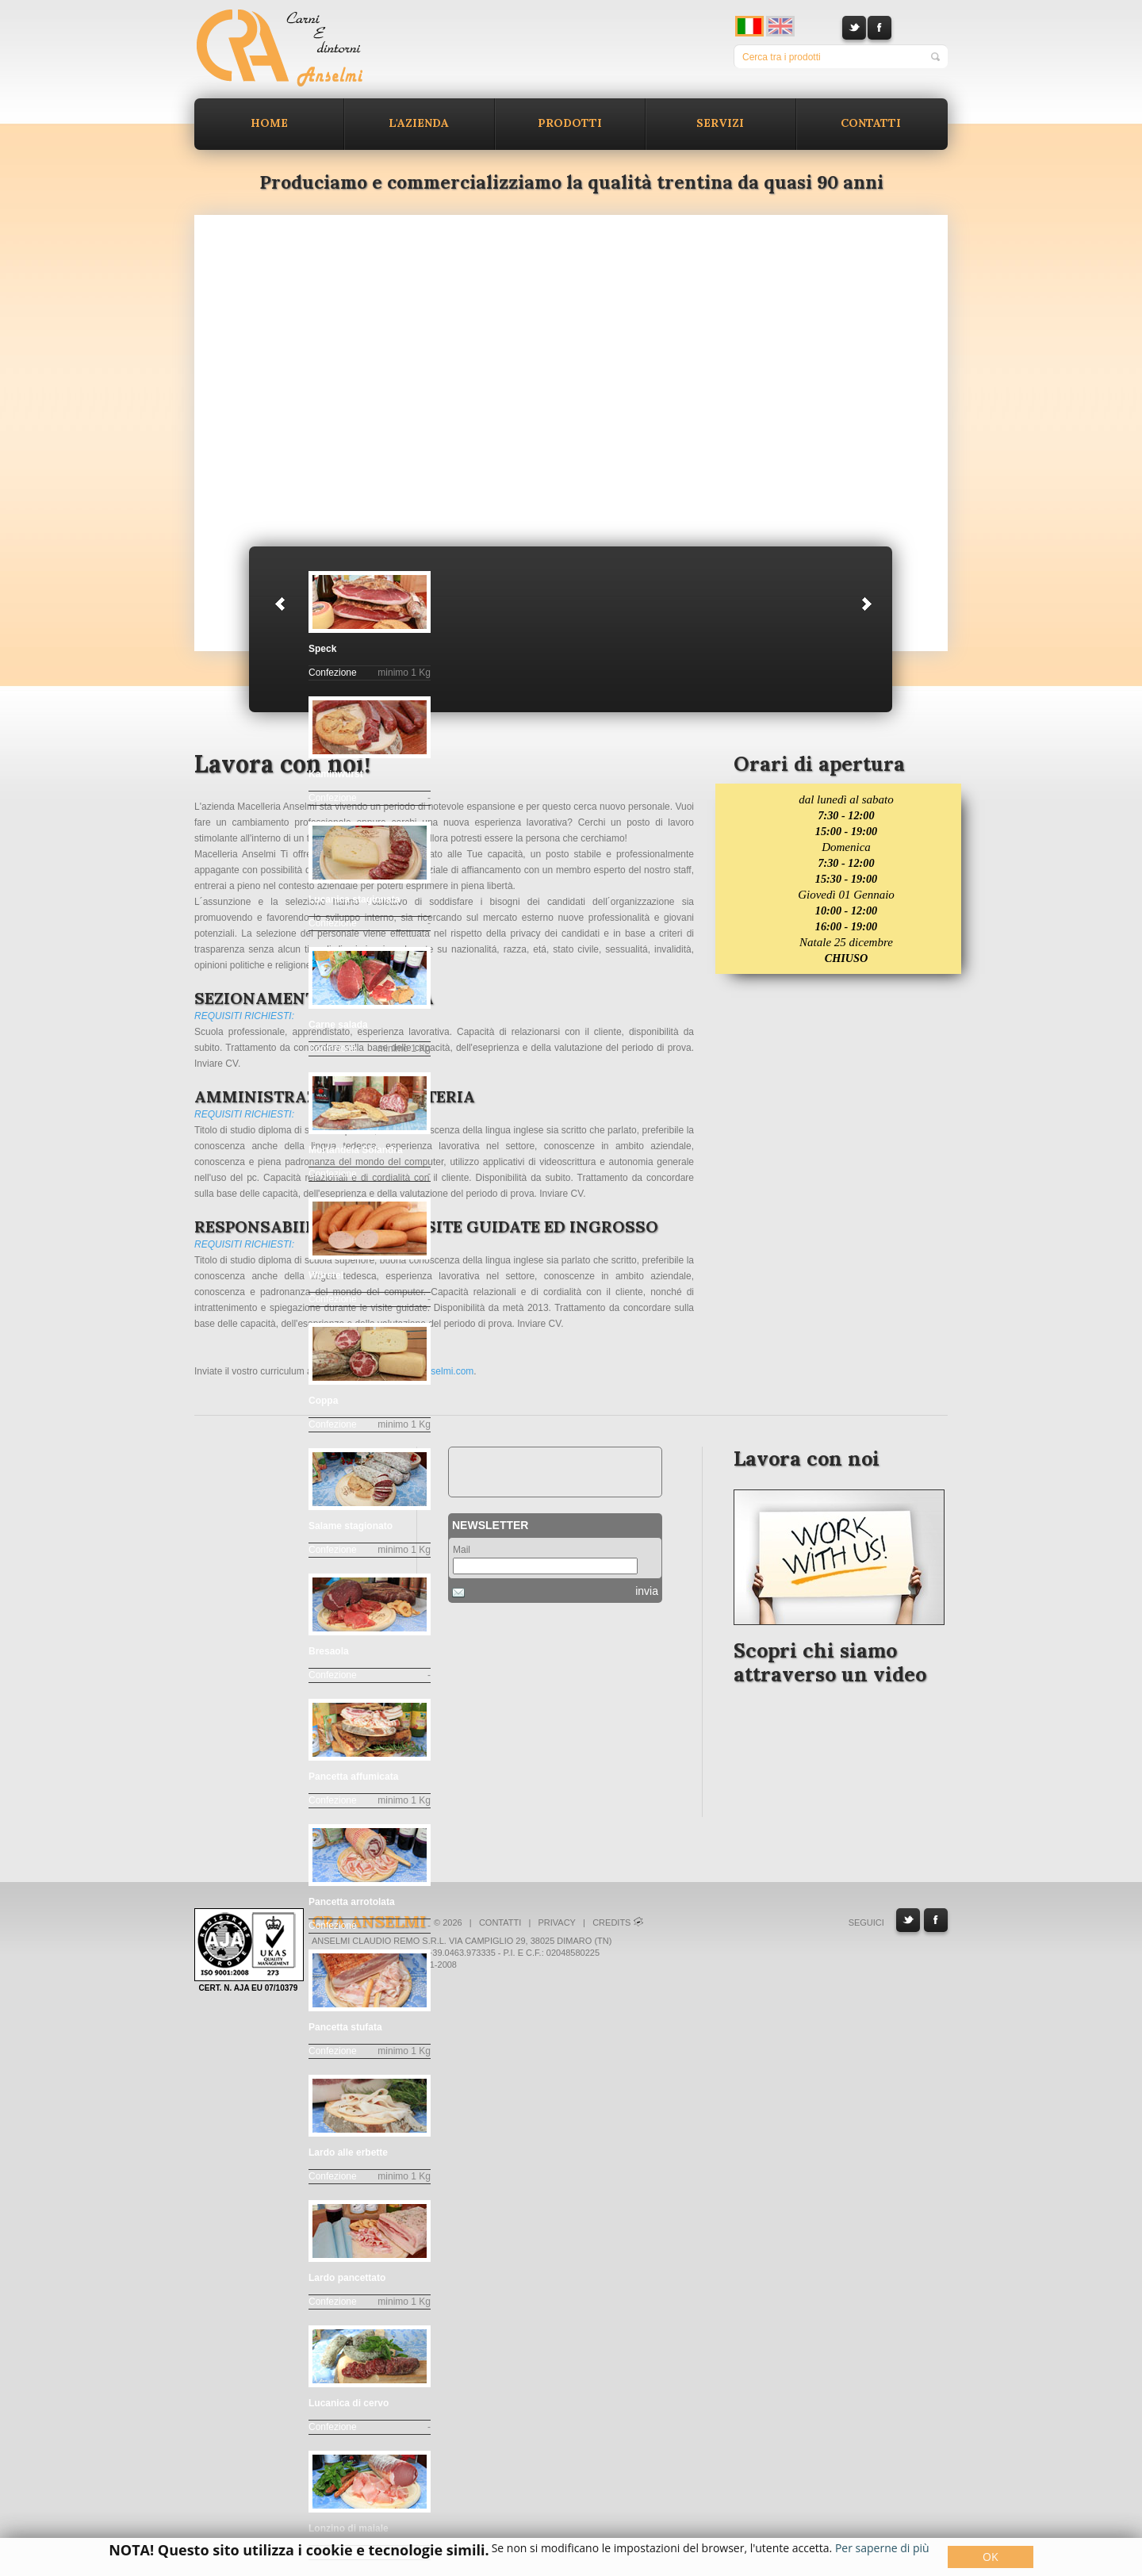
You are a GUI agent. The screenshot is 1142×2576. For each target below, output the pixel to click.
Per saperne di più (882, 2547)
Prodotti (570, 123)
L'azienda (419, 123)
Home (269, 123)
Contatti (871, 123)
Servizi (720, 123)
